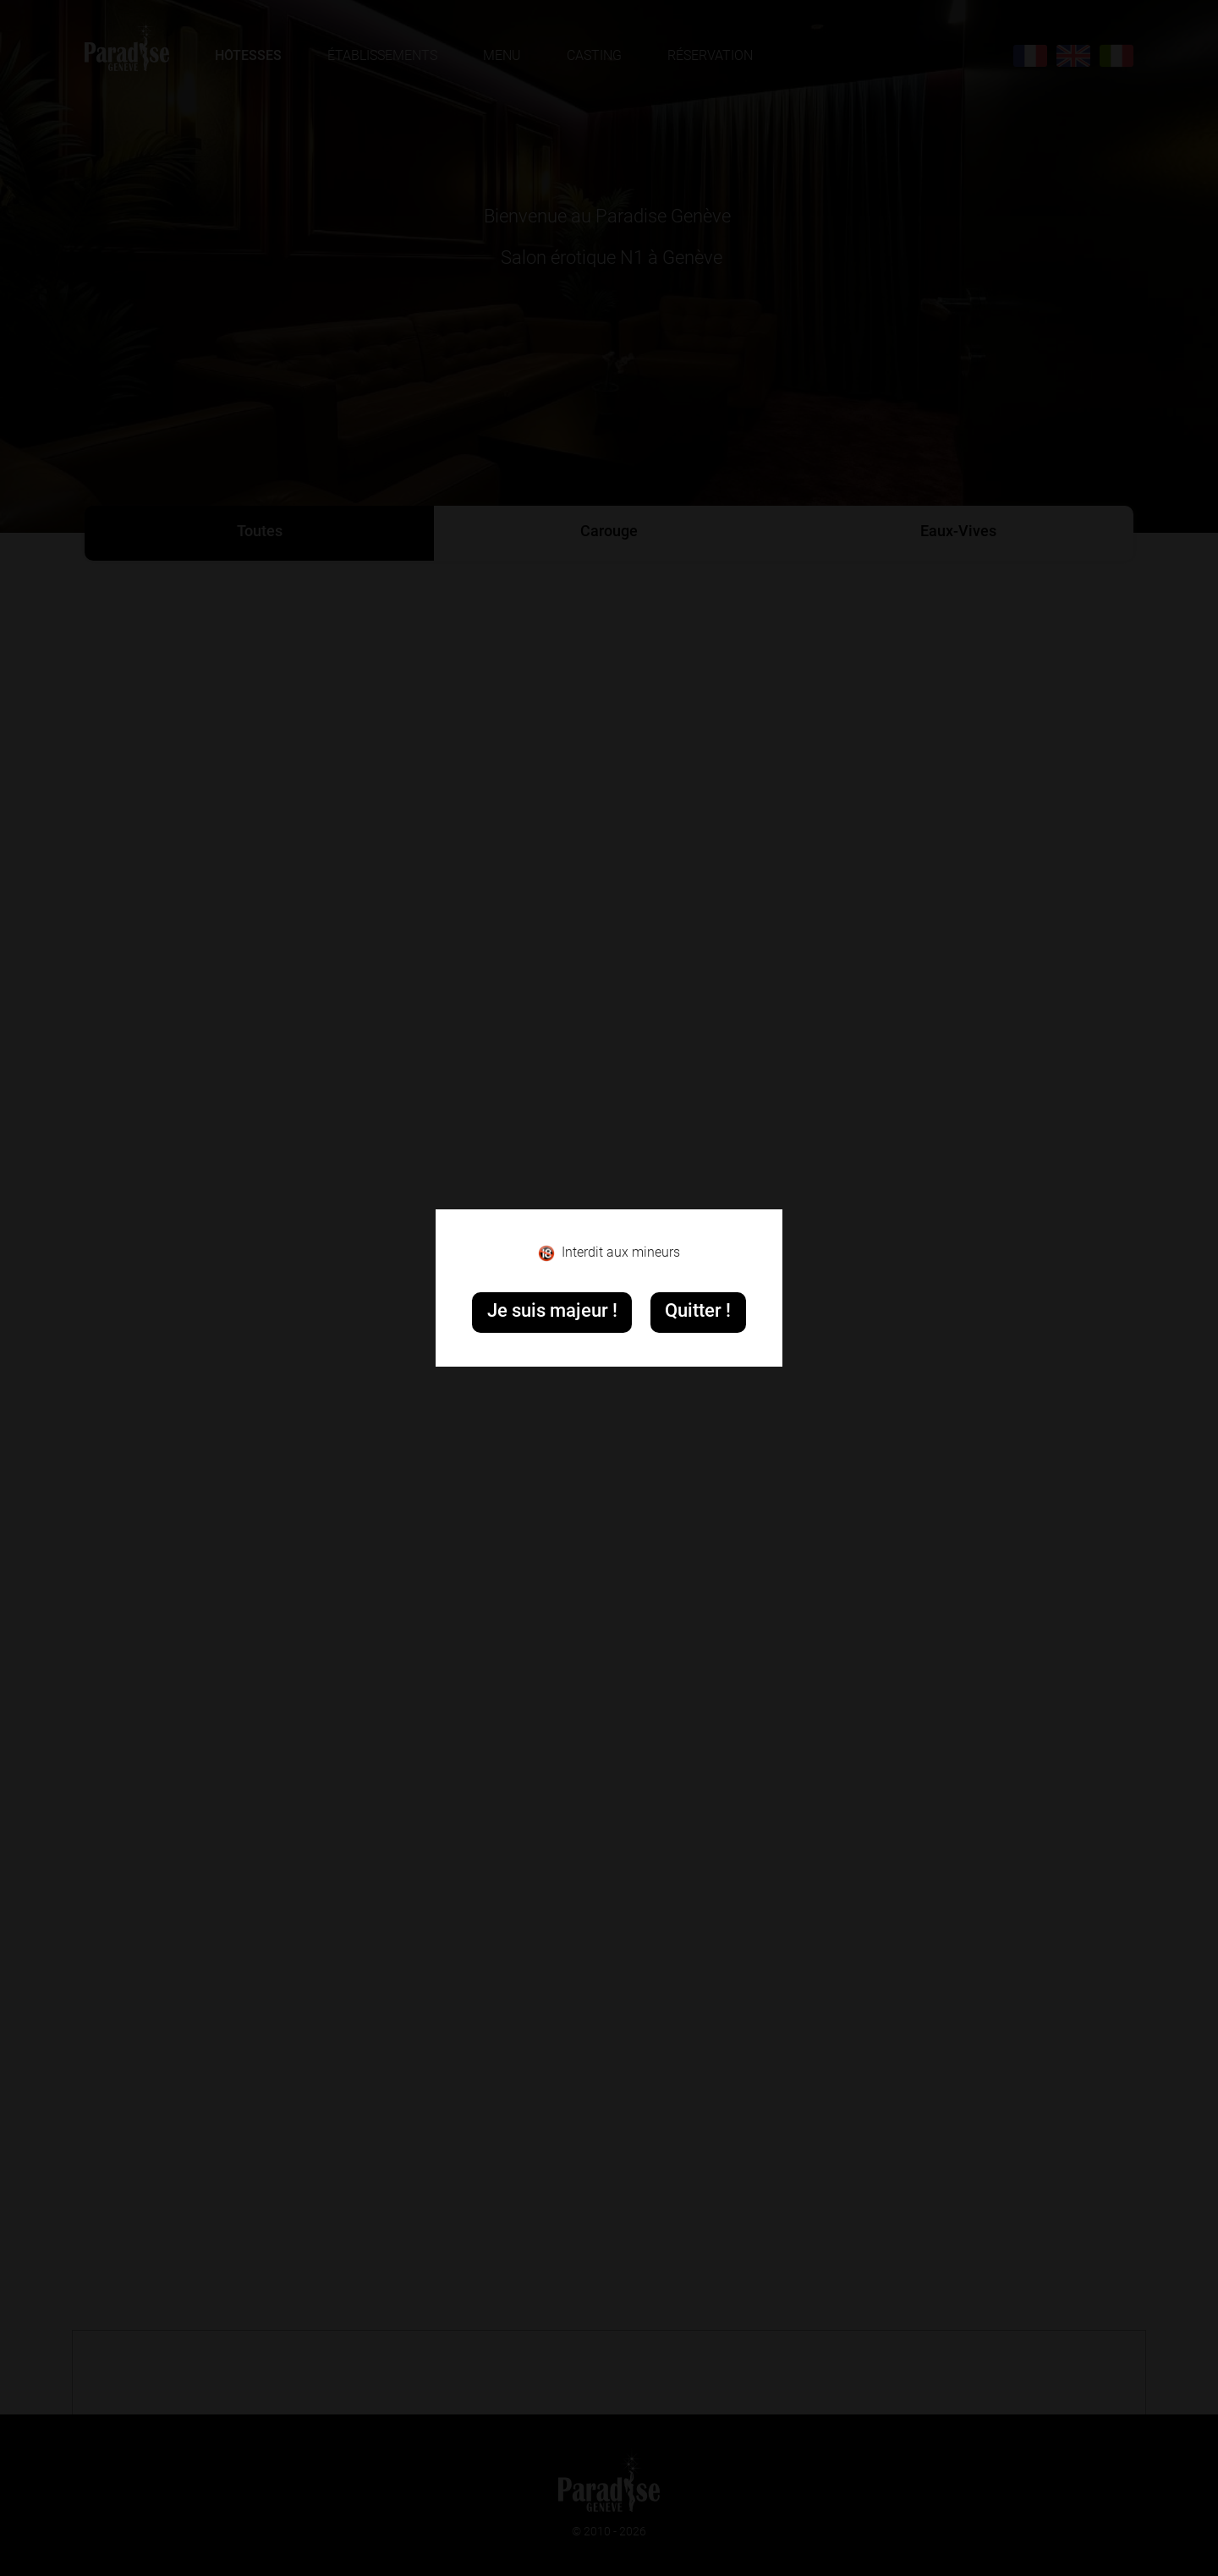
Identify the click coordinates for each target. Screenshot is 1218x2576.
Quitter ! (698, 1312)
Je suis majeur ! (552, 1312)
